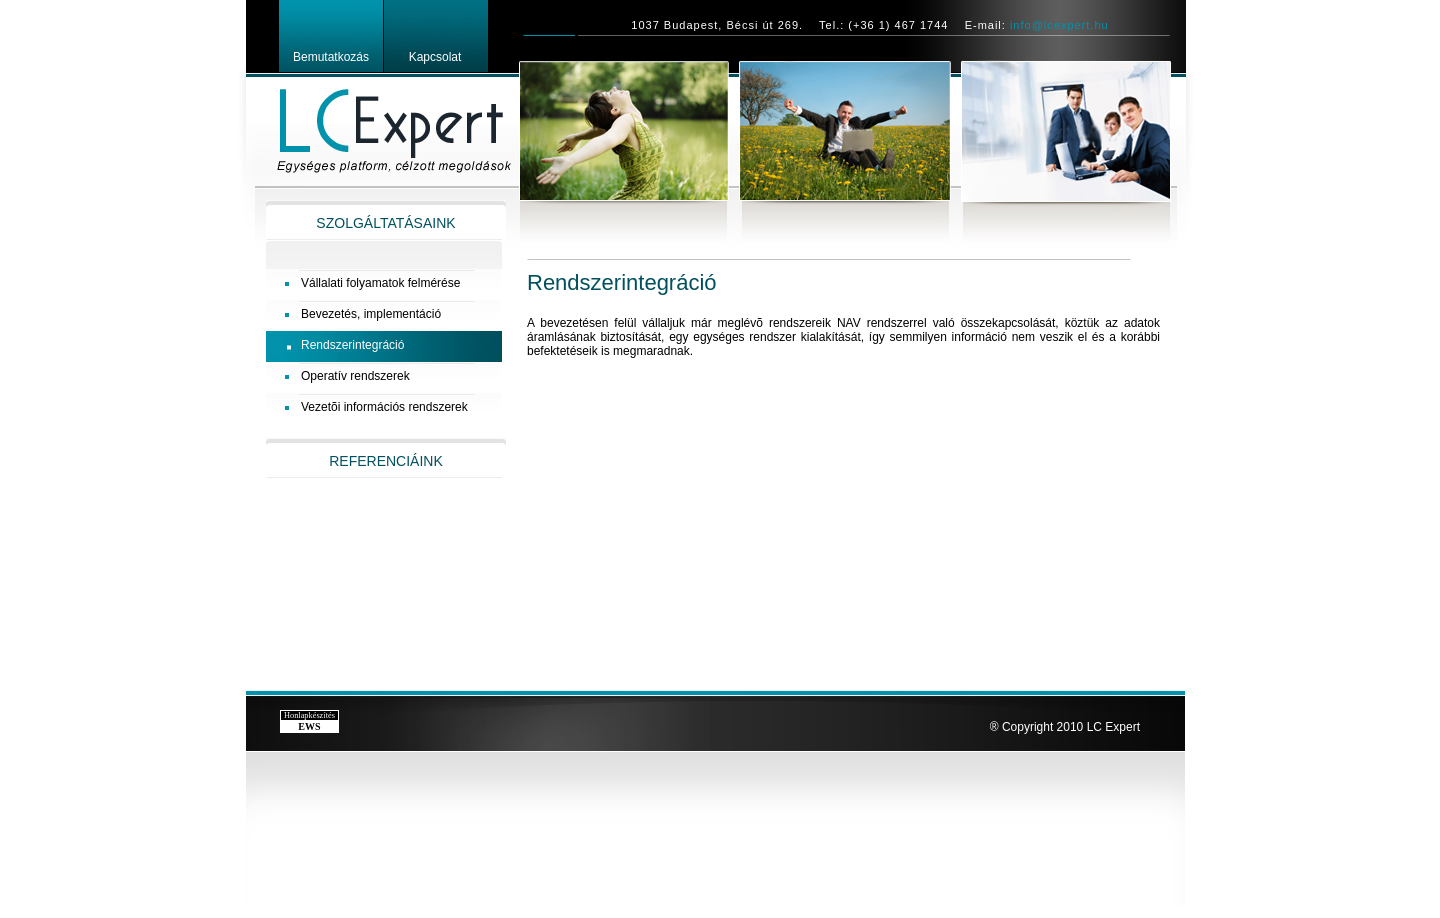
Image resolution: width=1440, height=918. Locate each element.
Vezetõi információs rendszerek (384, 407)
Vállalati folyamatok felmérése (380, 283)
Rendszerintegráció (352, 345)
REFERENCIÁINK (386, 461)
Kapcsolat (435, 57)
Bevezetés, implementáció (371, 314)
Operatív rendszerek (355, 376)
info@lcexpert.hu (1059, 25)
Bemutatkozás (331, 57)
